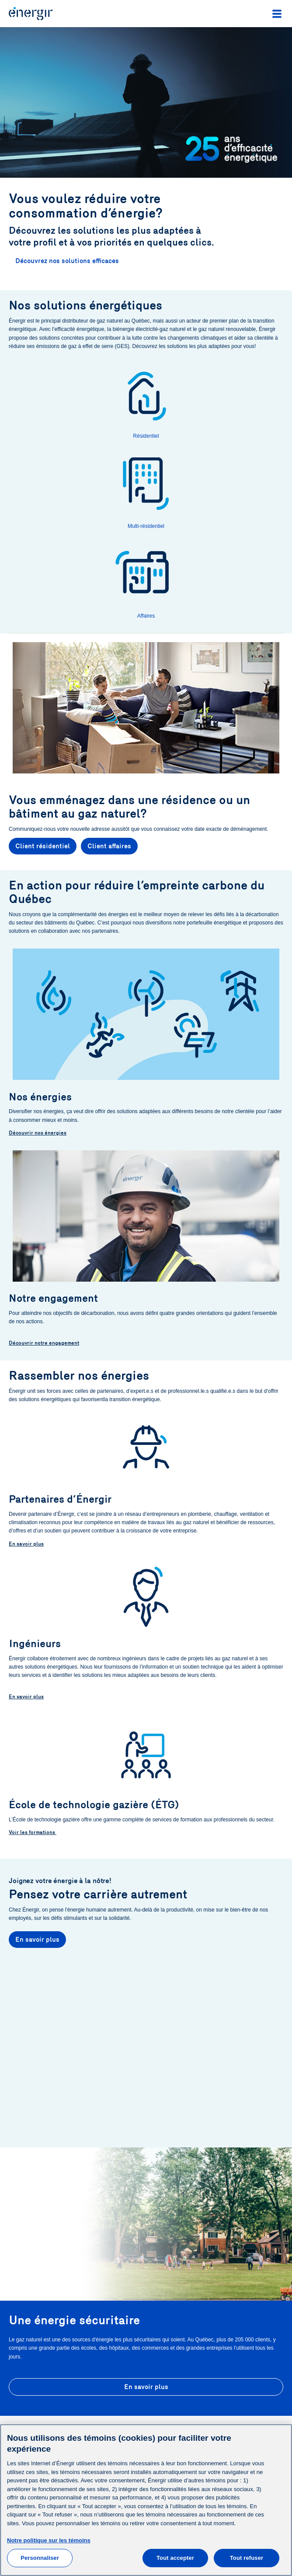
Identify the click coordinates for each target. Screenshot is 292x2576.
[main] (146, 2500)
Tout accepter (175, 2558)
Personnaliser (40, 2558)
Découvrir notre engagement (44, 1343)
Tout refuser (246, 2558)
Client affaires (109, 846)
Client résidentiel (42, 846)
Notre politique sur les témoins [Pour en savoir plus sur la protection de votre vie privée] (48, 2540)
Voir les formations (32, 1832)
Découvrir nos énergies (37, 1133)
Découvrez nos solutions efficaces (67, 261)
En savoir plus (26, 1544)
